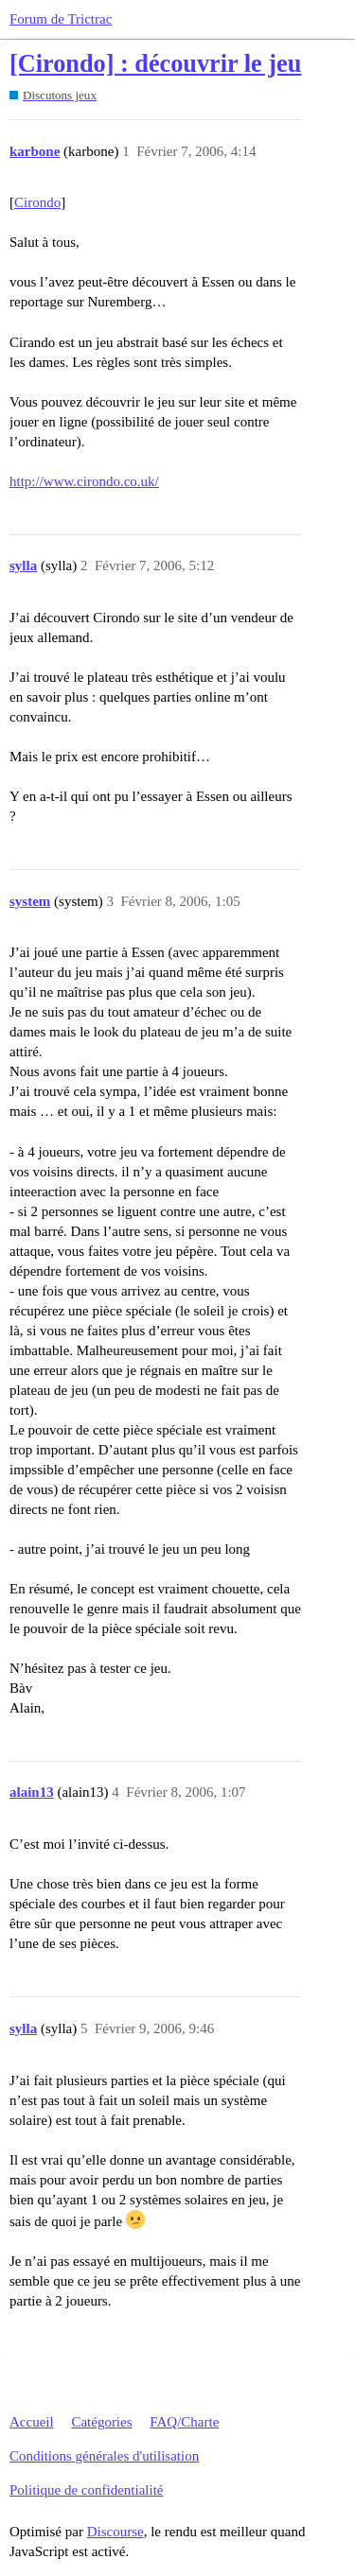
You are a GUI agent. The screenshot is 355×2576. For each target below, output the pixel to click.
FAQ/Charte (184, 2421)
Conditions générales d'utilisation (104, 2455)
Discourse (115, 2531)
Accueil (31, 2421)
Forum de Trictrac (60, 18)
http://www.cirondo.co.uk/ (84, 481)
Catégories (101, 2421)
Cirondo (37, 202)
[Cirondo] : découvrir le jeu (155, 64)
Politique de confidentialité (86, 2490)
